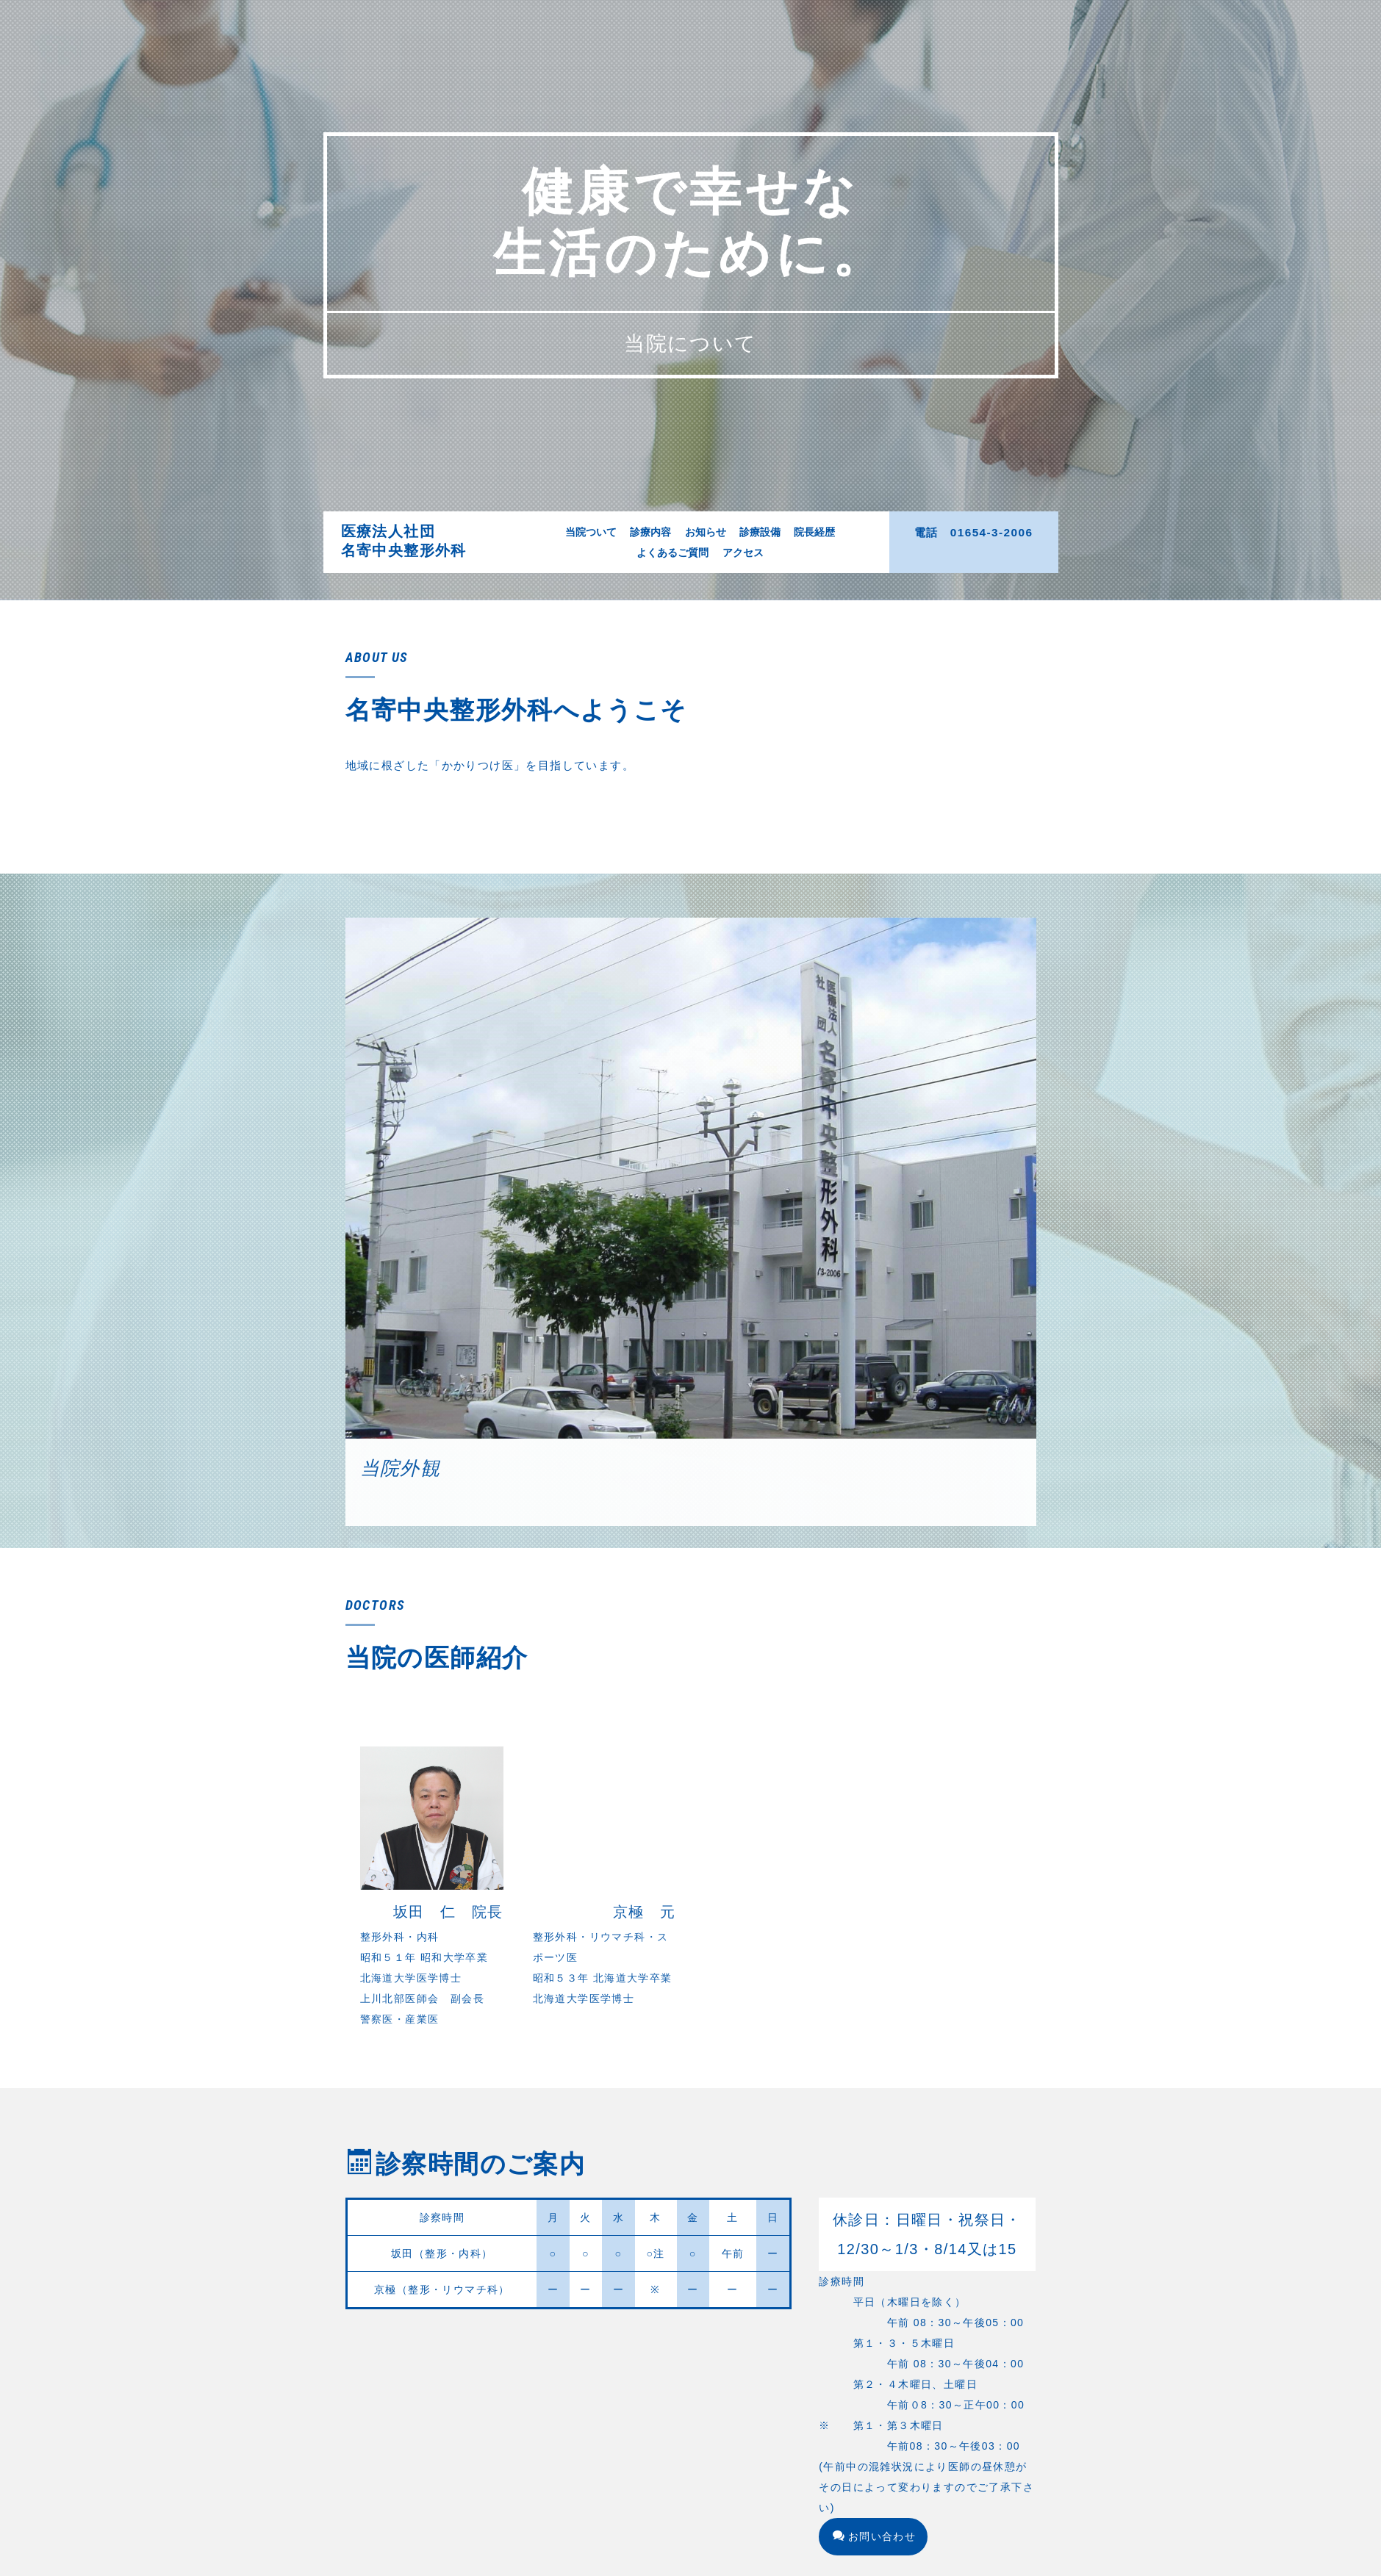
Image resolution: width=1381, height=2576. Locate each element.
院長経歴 (814, 532)
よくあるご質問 (672, 552)
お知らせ (705, 532)
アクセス (743, 552)
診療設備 (760, 532)
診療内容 (650, 532)
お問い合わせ (874, 2533)
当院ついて (591, 532)
